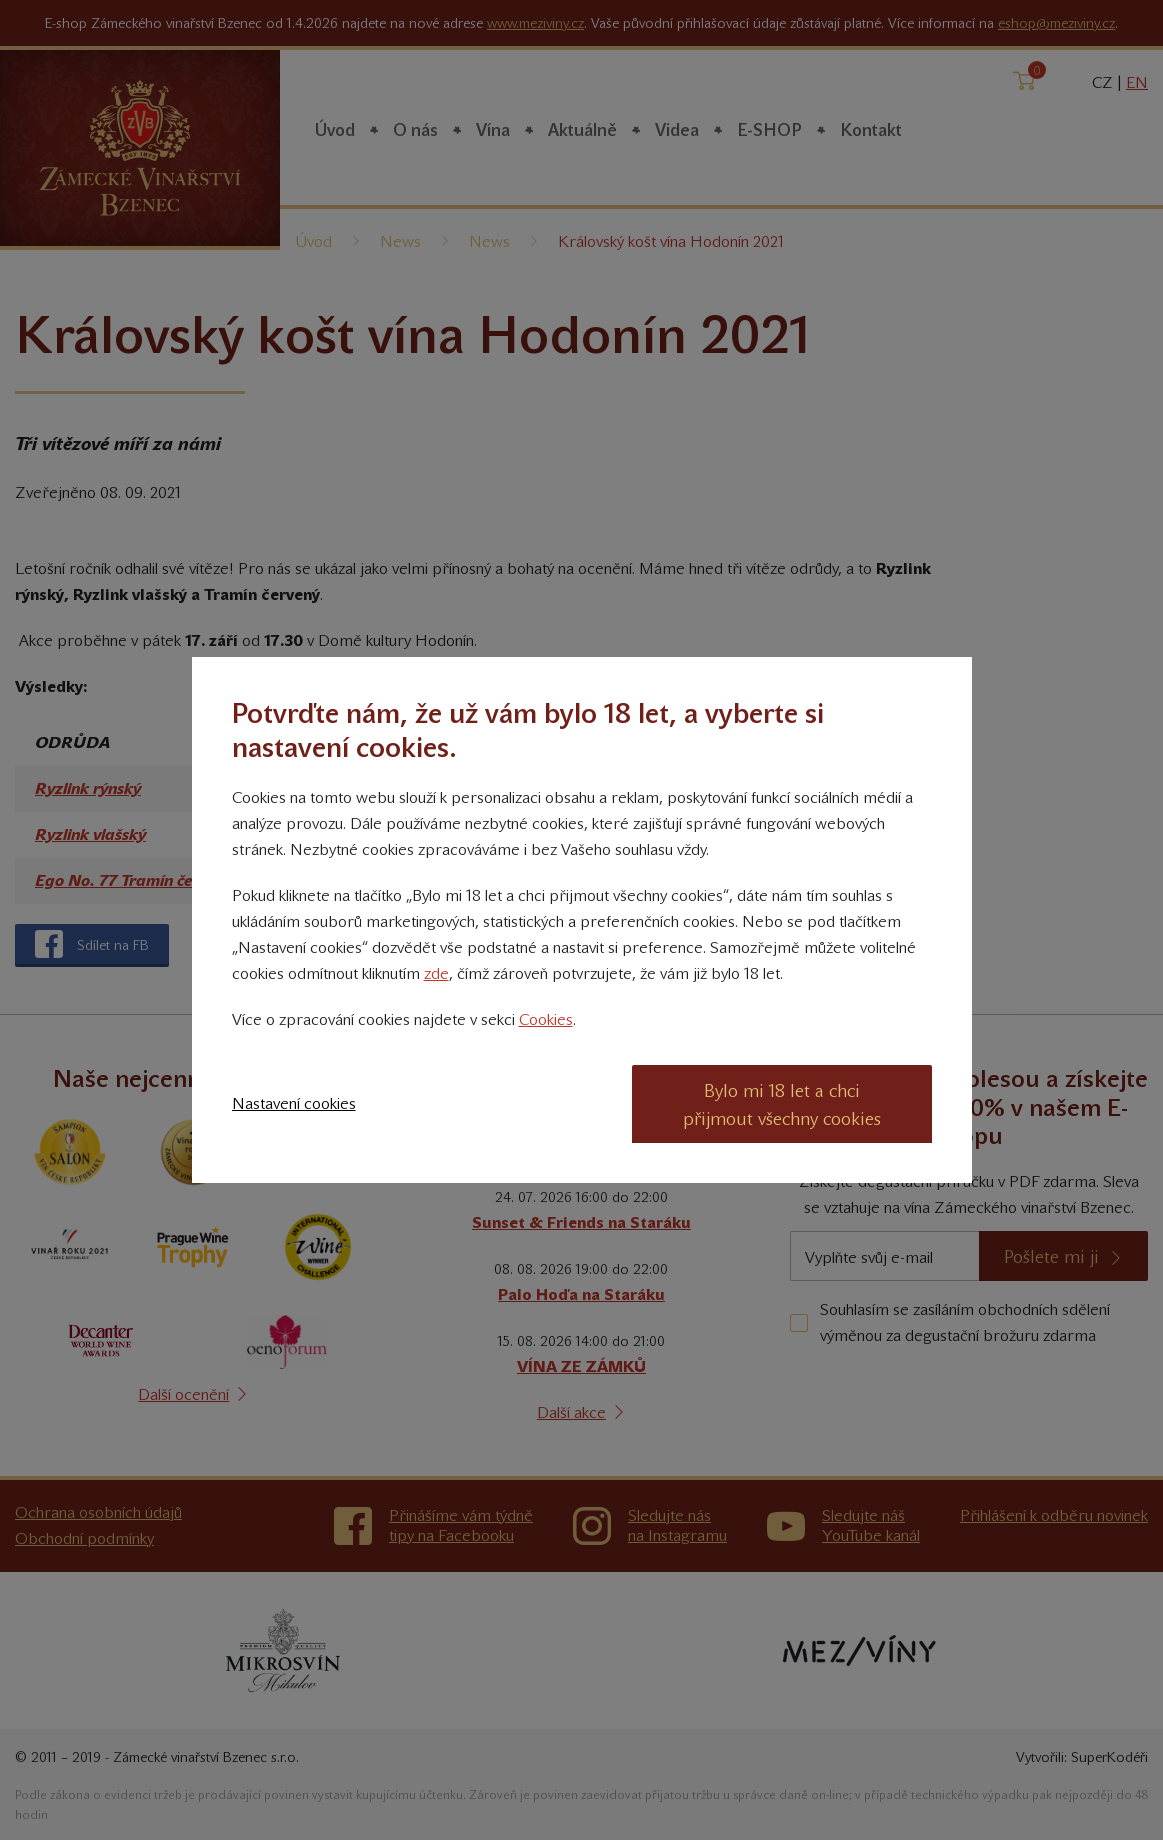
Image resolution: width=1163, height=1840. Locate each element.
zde (436, 973)
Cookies (546, 1019)
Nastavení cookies (294, 1103)
